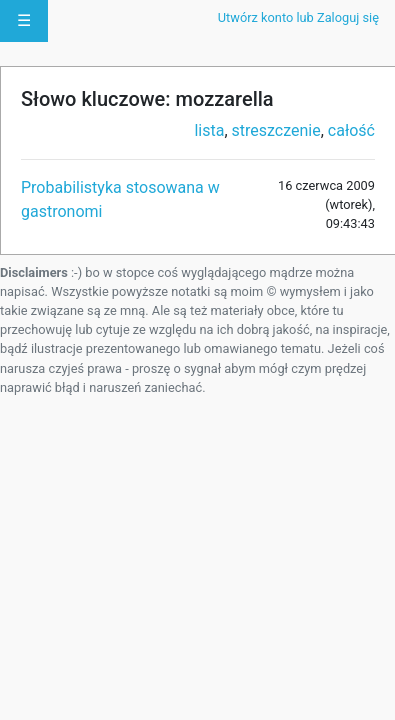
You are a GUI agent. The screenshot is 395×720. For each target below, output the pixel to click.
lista (209, 130)
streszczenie (276, 130)
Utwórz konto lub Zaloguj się (298, 17)
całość (351, 130)
